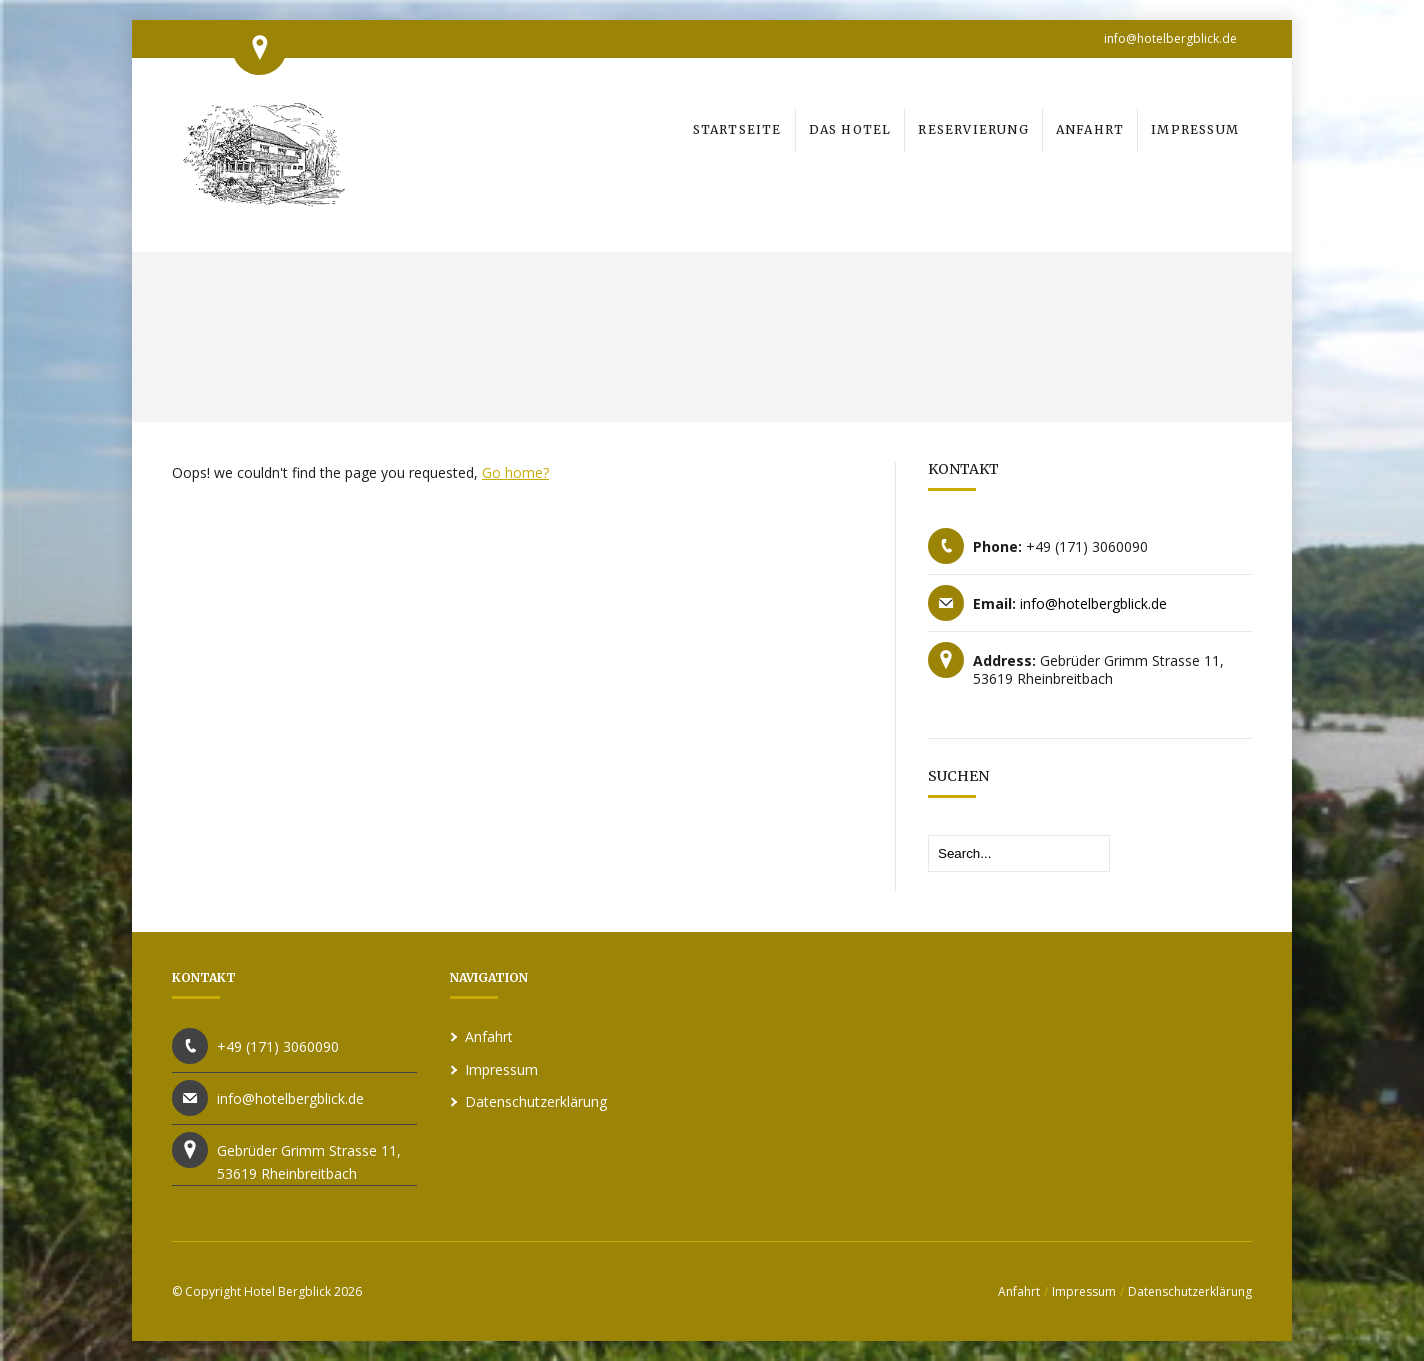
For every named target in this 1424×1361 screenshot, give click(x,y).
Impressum (501, 1069)
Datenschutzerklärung (536, 1101)
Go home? (515, 472)
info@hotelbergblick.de (1170, 38)
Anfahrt (489, 1036)
